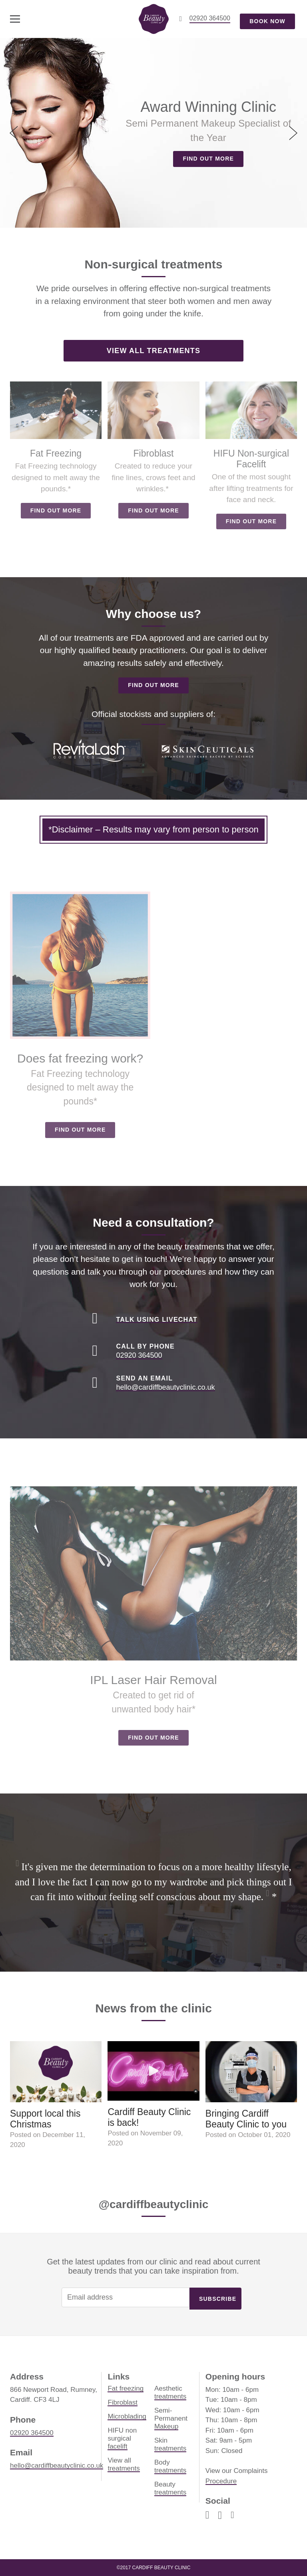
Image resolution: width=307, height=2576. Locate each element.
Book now (267, 21)
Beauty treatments (170, 2488)
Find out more (208, 158)
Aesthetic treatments (170, 2392)
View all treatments (153, 351)
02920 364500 (32, 2433)
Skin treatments (170, 2444)
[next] (292, 133)
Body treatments (170, 2466)
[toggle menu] (15, 19)
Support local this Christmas (45, 2118)
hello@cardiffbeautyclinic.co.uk (56, 2465)
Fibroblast (123, 2402)
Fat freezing (126, 2388)
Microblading (127, 2416)
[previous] (15, 133)
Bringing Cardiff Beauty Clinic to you (246, 2118)
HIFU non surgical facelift (122, 2438)
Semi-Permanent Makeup (170, 2418)
